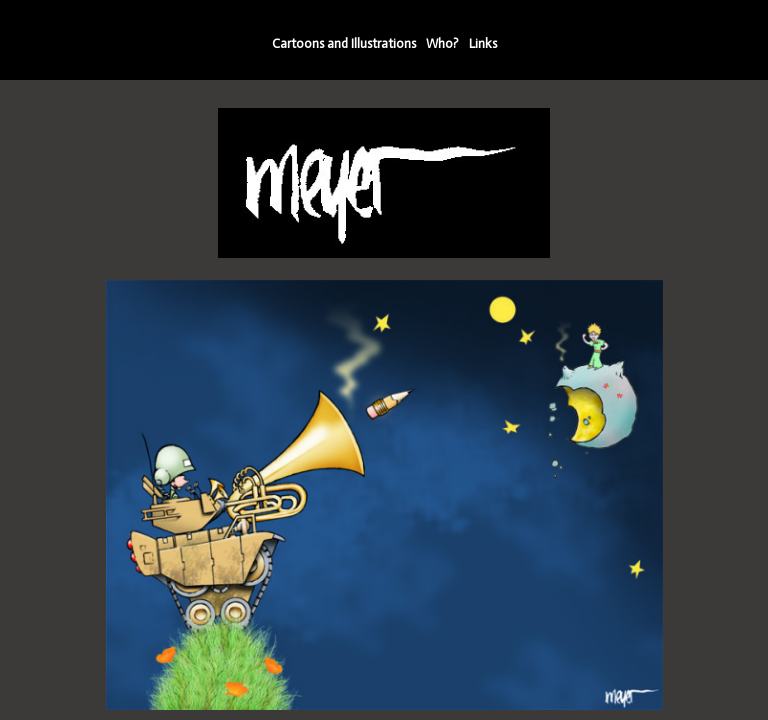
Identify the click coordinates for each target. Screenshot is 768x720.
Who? (442, 43)
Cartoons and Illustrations (344, 43)
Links (483, 43)
